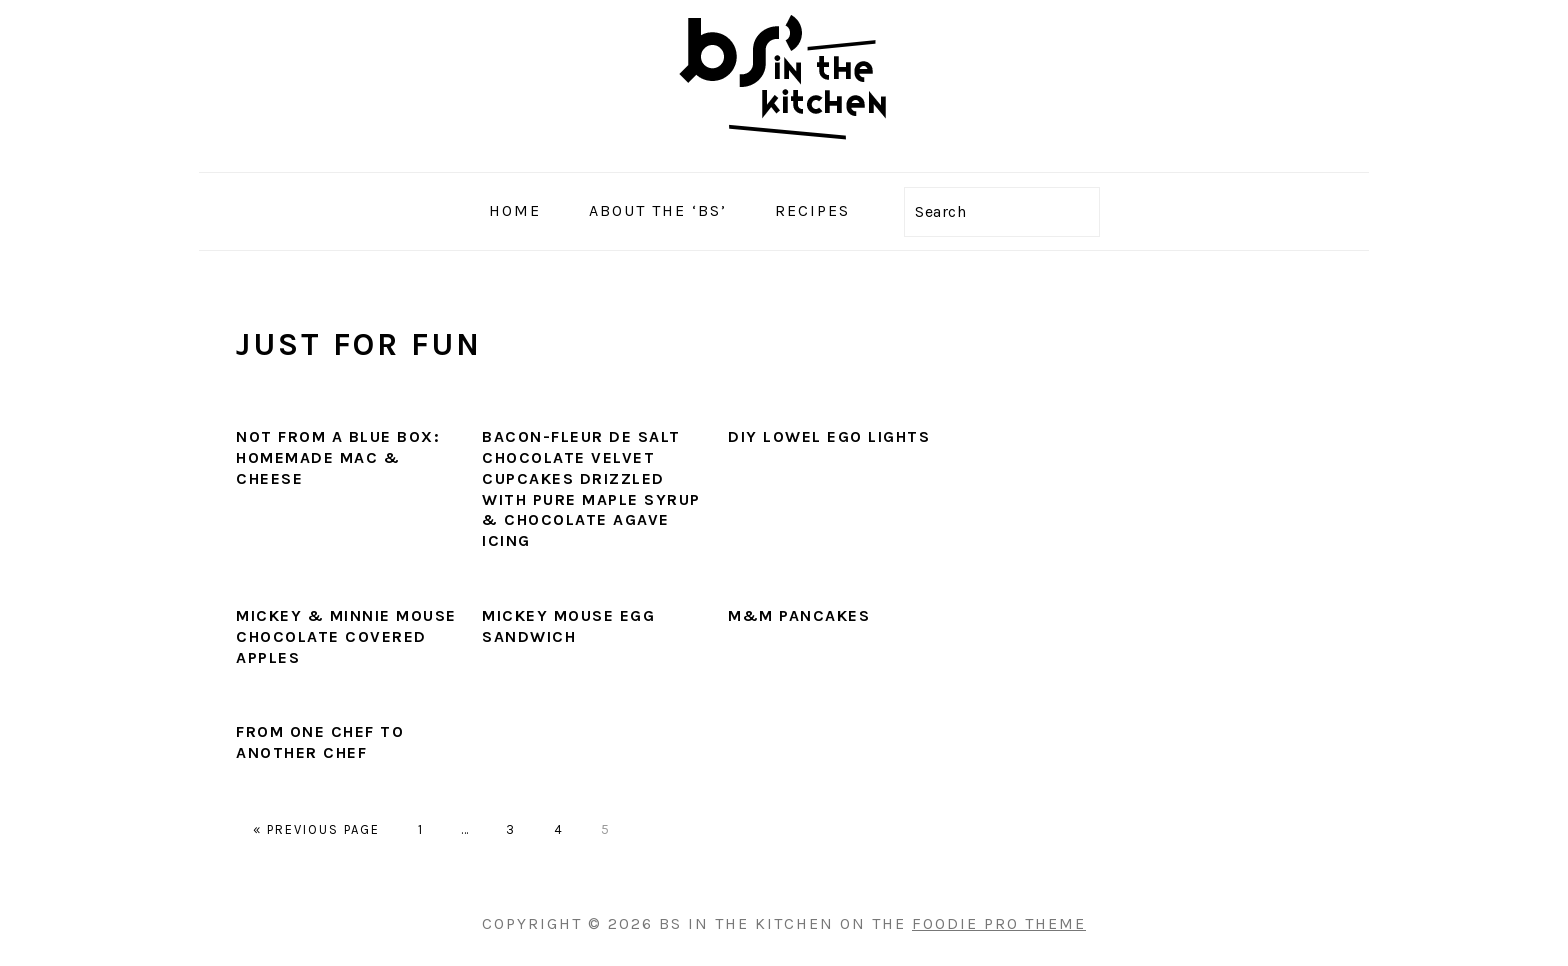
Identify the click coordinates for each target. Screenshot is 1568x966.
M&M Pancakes (799, 615)
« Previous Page (316, 829)
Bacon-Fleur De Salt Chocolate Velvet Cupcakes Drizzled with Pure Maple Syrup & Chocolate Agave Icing (591, 488)
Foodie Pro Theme (999, 923)
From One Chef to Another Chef (320, 742)
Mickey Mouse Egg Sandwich (568, 626)
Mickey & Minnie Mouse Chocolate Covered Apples (346, 636)
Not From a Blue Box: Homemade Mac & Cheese (338, 457)
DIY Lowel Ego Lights (829, 436)
